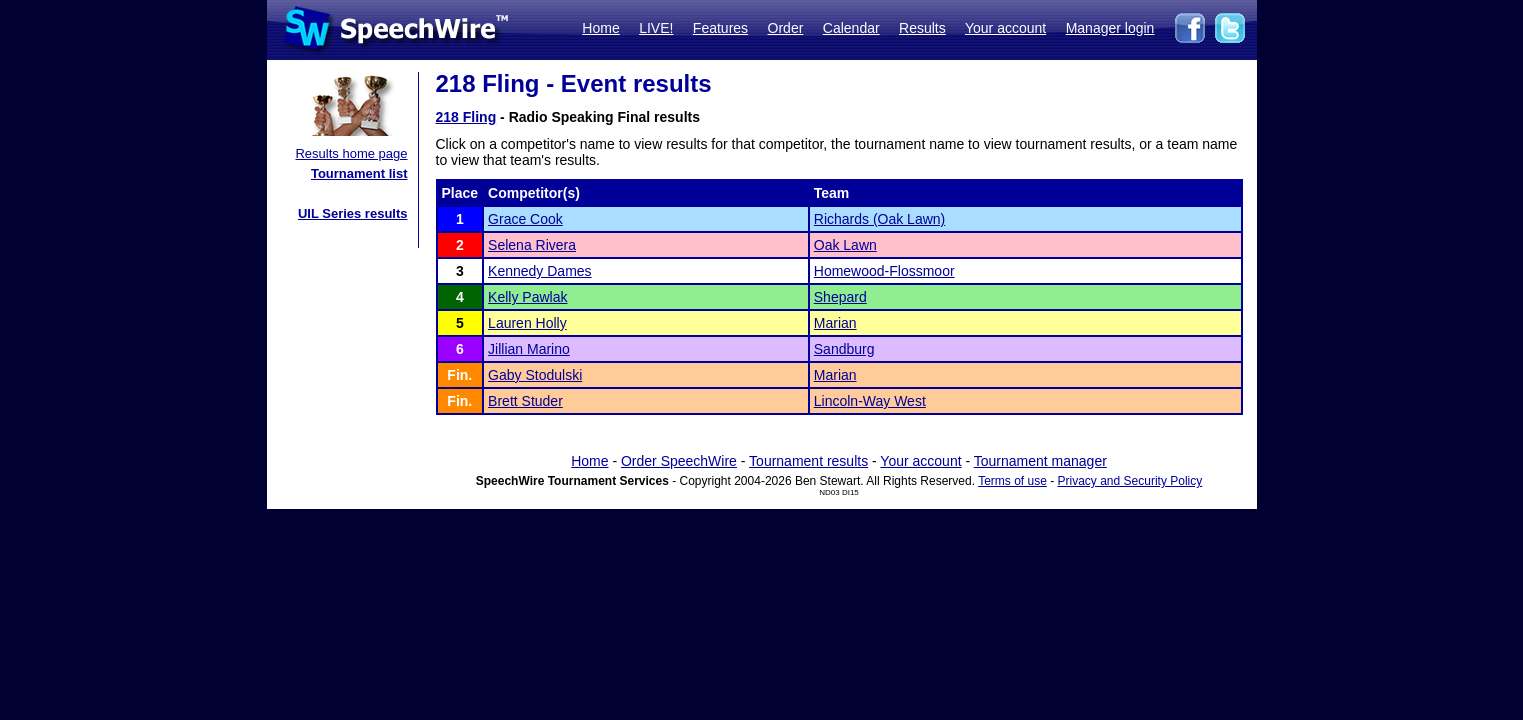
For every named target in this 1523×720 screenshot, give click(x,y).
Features (720, 28)
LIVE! (656, 28)
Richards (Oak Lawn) (880, 219)
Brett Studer (525, 401)
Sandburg (844, 349)
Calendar (851, 28)
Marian (835, 323)
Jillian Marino (529, 349)
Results (922, 28)
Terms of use (1012, 481)
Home (600, 28)
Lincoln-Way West (870, 401)
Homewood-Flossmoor (884, 271)
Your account (1005, 28)
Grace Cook (525, 219)
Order (786, 28)
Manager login (1110, 28)
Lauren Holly (527, 323)
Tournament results (808, 461)
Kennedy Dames (540, 271)
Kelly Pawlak (527, 297)
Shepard (840, 297)
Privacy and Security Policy (1130, 481)
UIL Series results (353, 213)
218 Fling (466, 117)
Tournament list (359, 173)
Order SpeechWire (679, 461)
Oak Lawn (845, 245)
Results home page (351, 153)
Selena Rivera (532, 245)
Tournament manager (1040, 461)
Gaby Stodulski (535, 375)
